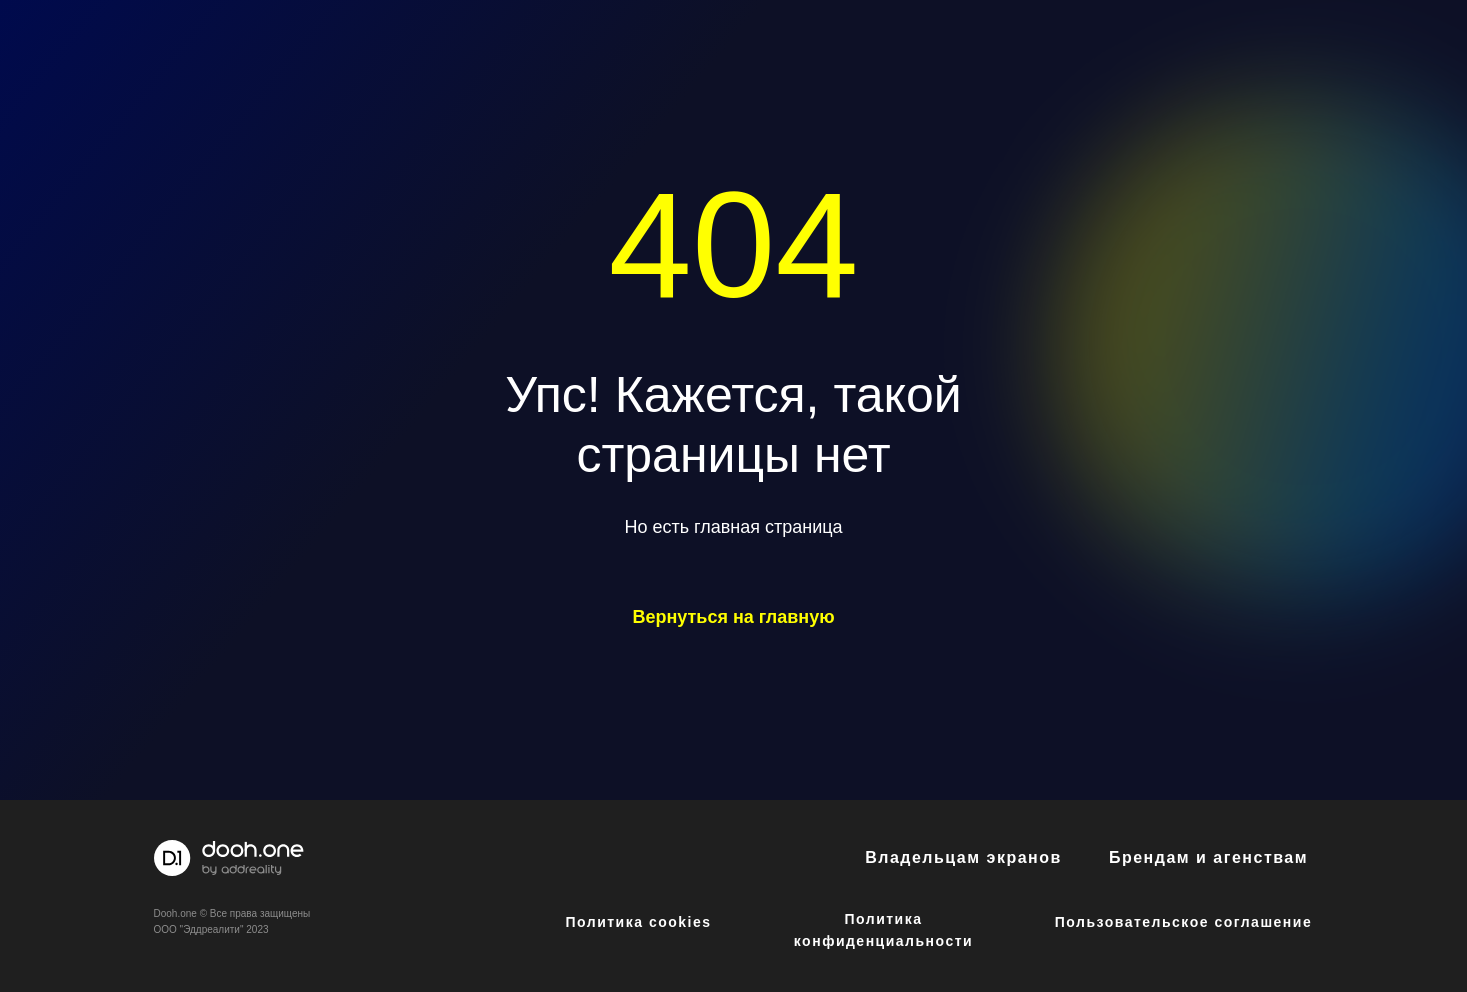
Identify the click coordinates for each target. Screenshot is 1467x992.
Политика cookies (638, 922)
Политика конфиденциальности (883, 930)
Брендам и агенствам (1208, 857)
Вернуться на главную (733, 617)
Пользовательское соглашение (1183, 922)
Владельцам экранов (963, 857)
